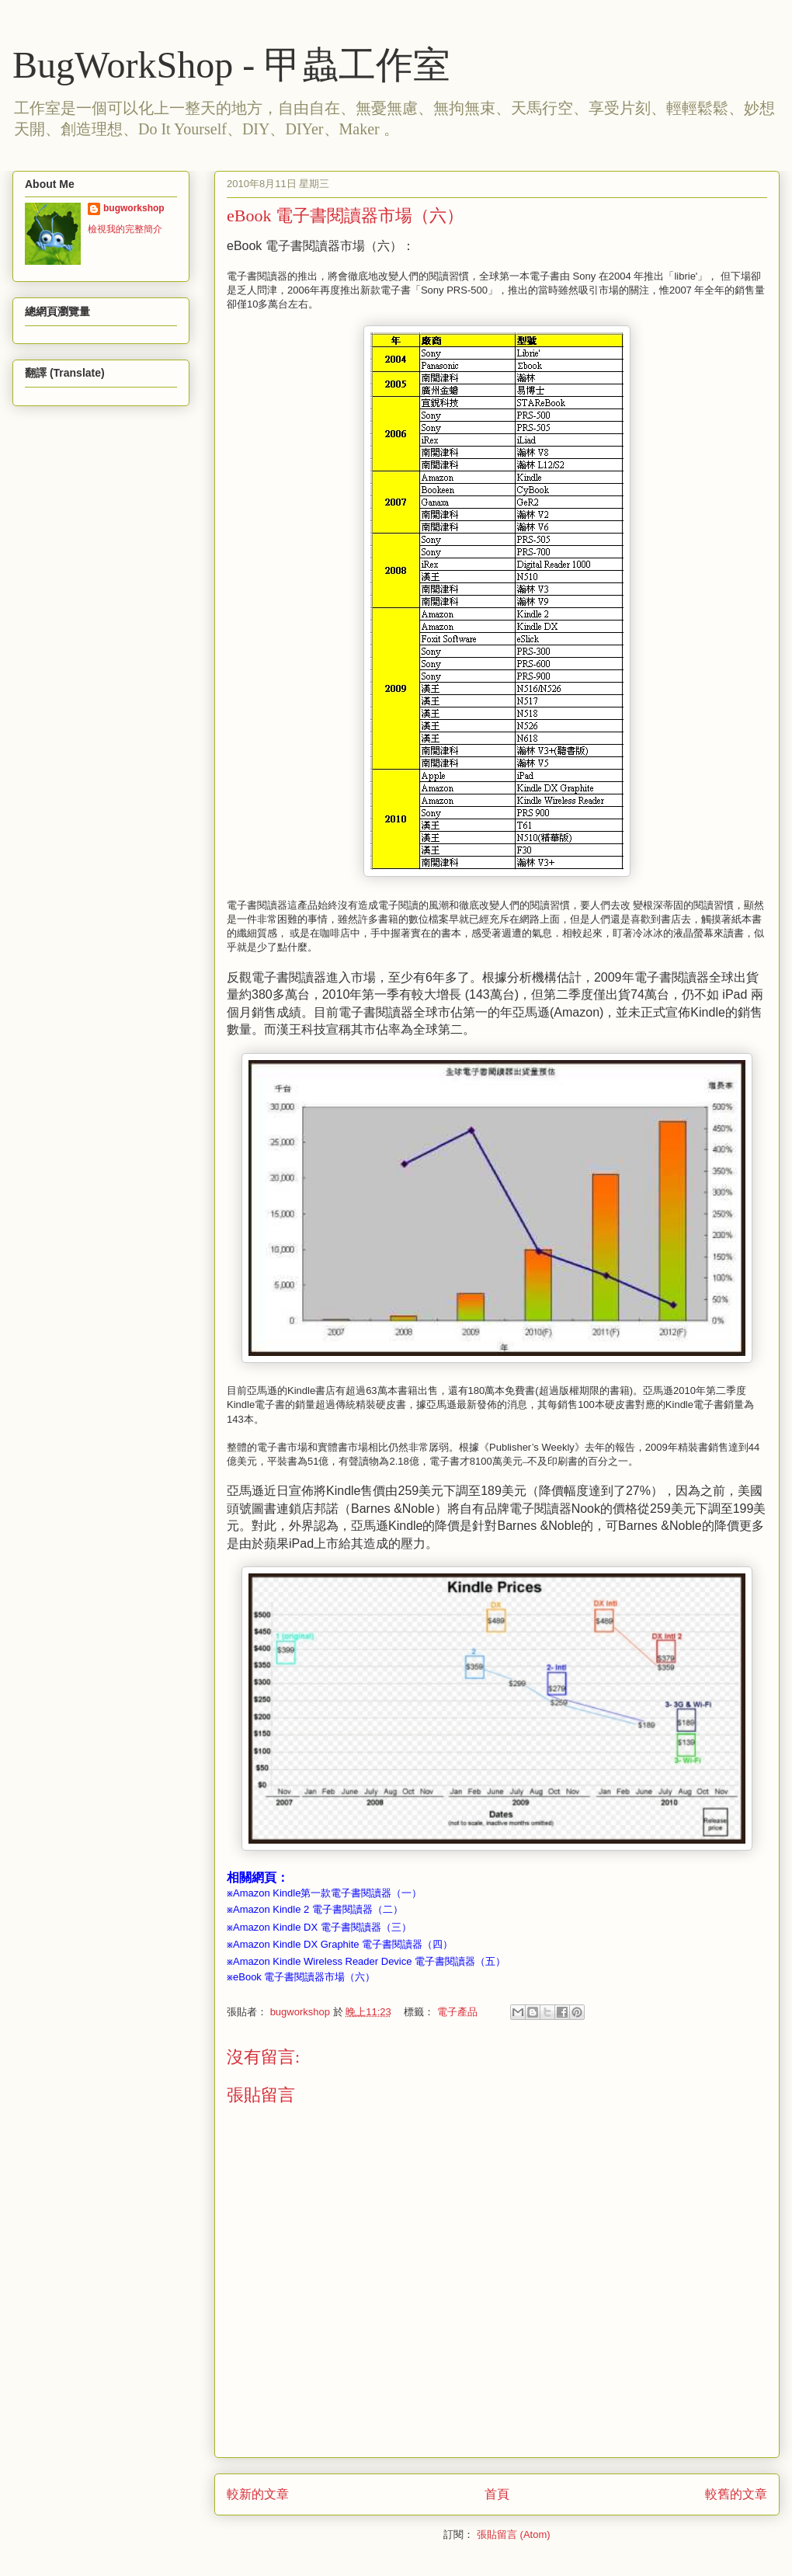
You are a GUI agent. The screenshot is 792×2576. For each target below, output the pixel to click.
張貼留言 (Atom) (514, 2534)
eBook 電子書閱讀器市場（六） (304, 1977)
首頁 (497, 2494)
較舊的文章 (736, 2494)
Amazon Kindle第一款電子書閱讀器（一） (327, 1893)
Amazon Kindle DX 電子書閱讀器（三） (322, 1927)
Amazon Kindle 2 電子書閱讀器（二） (318, 1909)
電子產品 (457, 2012)
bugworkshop (134, 208)
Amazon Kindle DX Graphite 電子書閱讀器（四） (343, 1944)
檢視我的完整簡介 (125, 229)
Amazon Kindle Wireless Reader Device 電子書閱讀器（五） (369, 1961)
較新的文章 (258, 2494)
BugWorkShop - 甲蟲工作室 (231, 64)
